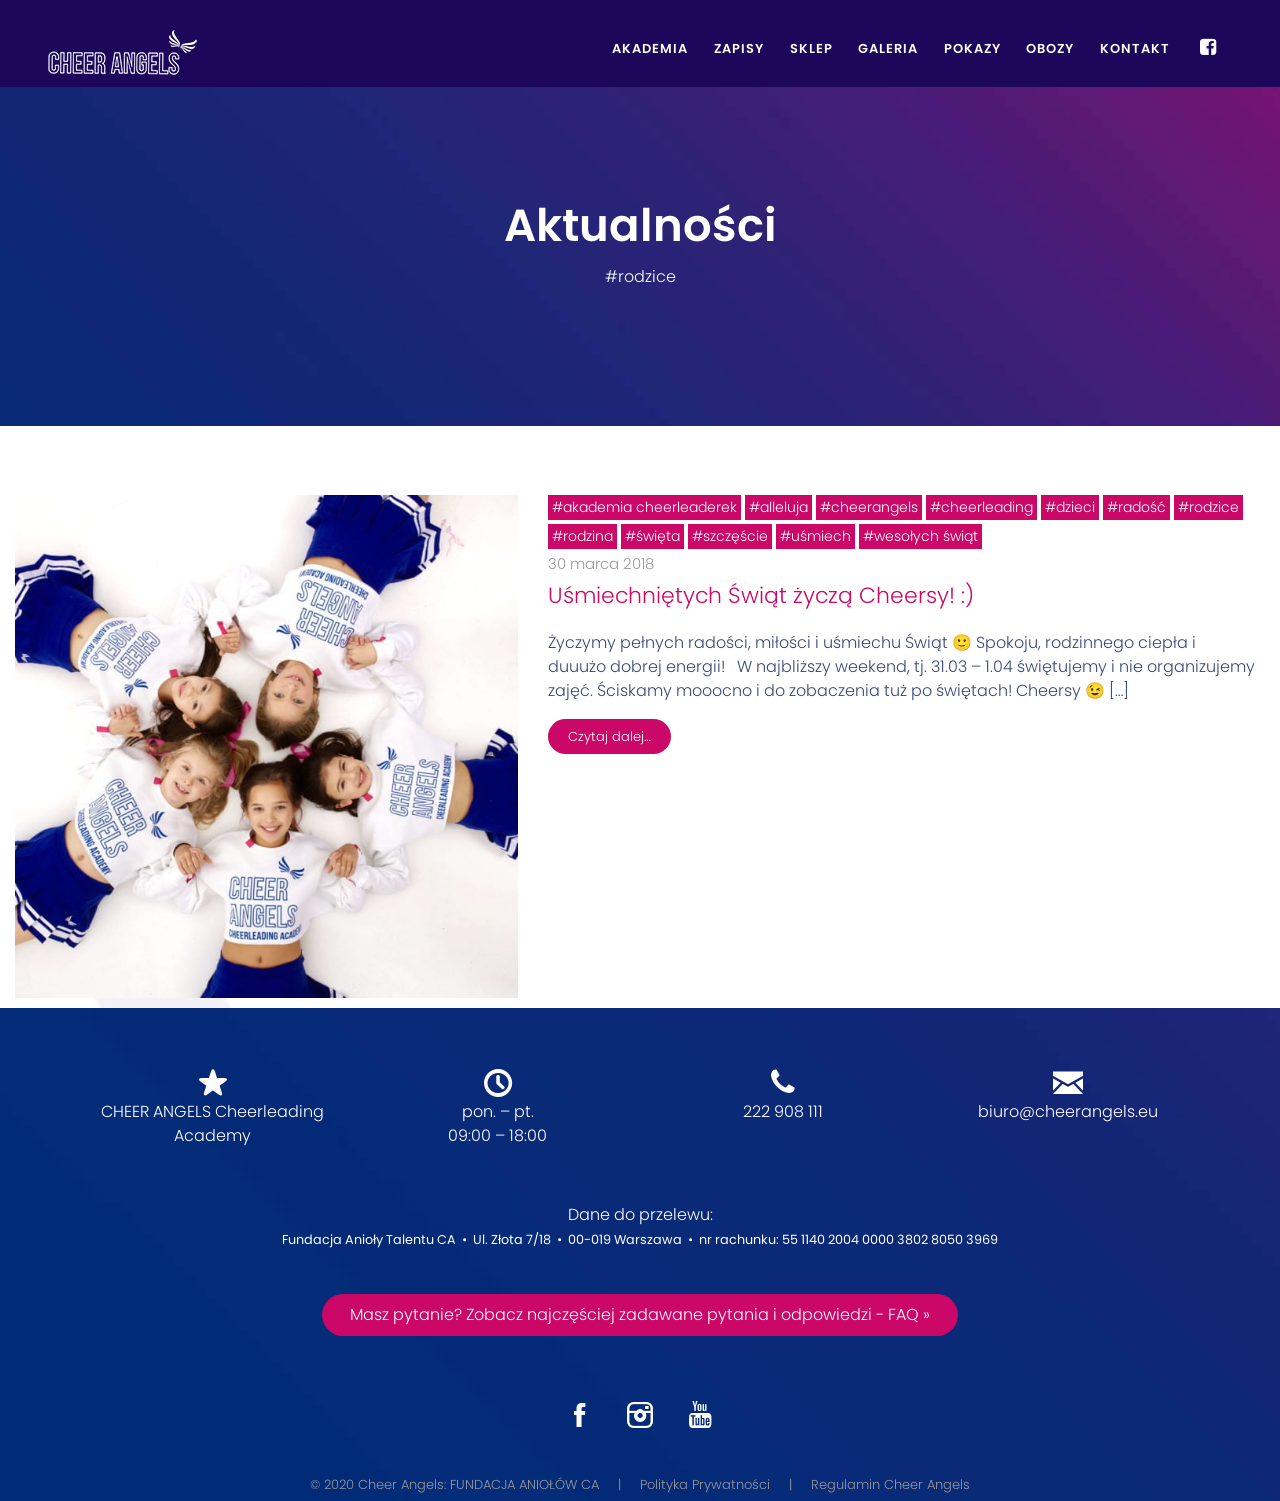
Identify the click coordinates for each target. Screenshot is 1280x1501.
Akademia (650, 48)
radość (1142, 507)
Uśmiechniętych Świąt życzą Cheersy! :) (761, 595)
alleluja (784, 507)
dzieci (1075, 507)
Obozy (1050, 48)
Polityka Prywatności (705, 1484)
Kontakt (1135, 48)
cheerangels (874, 507)
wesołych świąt (926, 536)
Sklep (811, 48)
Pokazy (972, 48)
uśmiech (821, 536)
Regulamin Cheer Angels (890, 1484)
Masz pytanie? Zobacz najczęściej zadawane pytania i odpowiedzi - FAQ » (640, 1314)
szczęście (735, 536)
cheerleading (987, 507)
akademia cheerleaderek (650, 507)
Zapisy (739, 48)
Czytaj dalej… (609, 736)
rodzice (1214, 507)
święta (658, 536)
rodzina (588, 536)
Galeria (888, 48)
